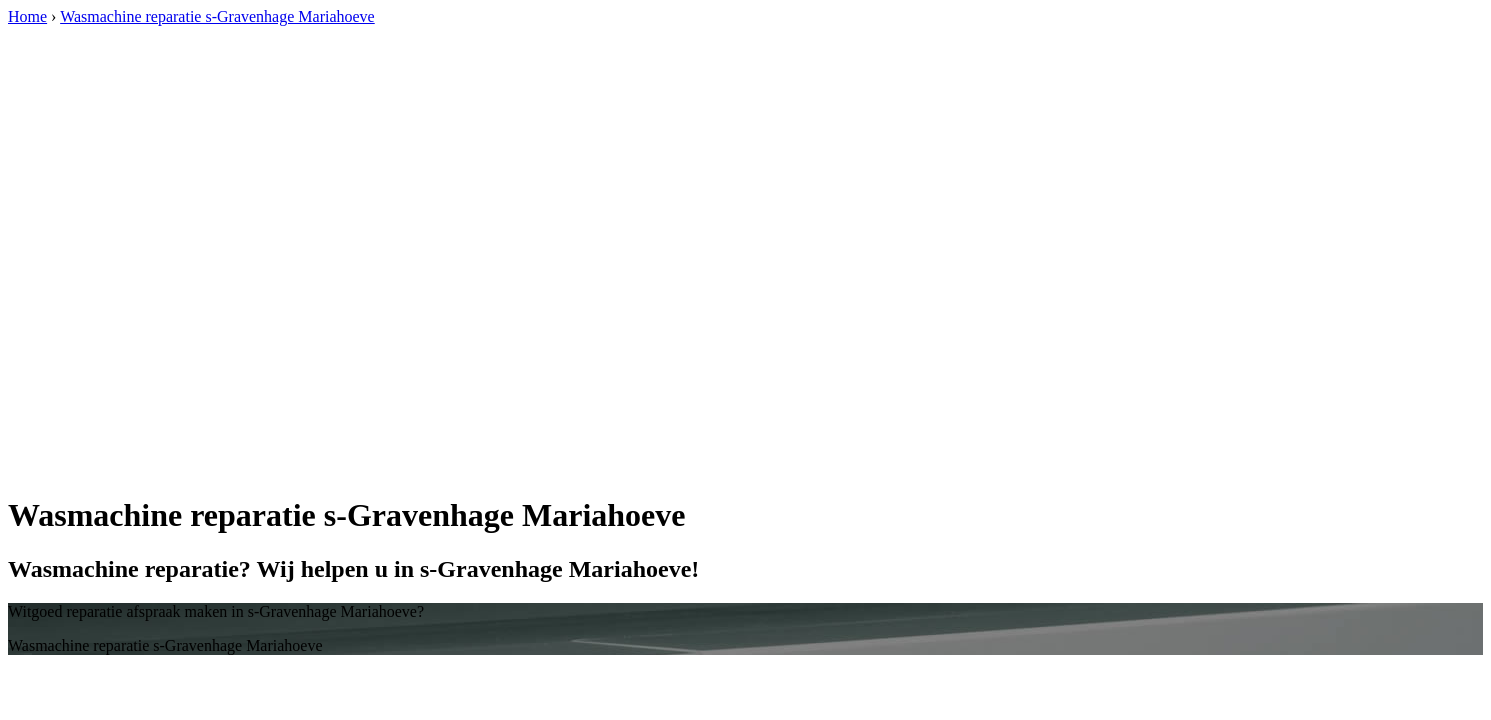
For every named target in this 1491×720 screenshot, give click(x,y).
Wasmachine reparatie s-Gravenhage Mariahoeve (217, 16)
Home (27, 16)
